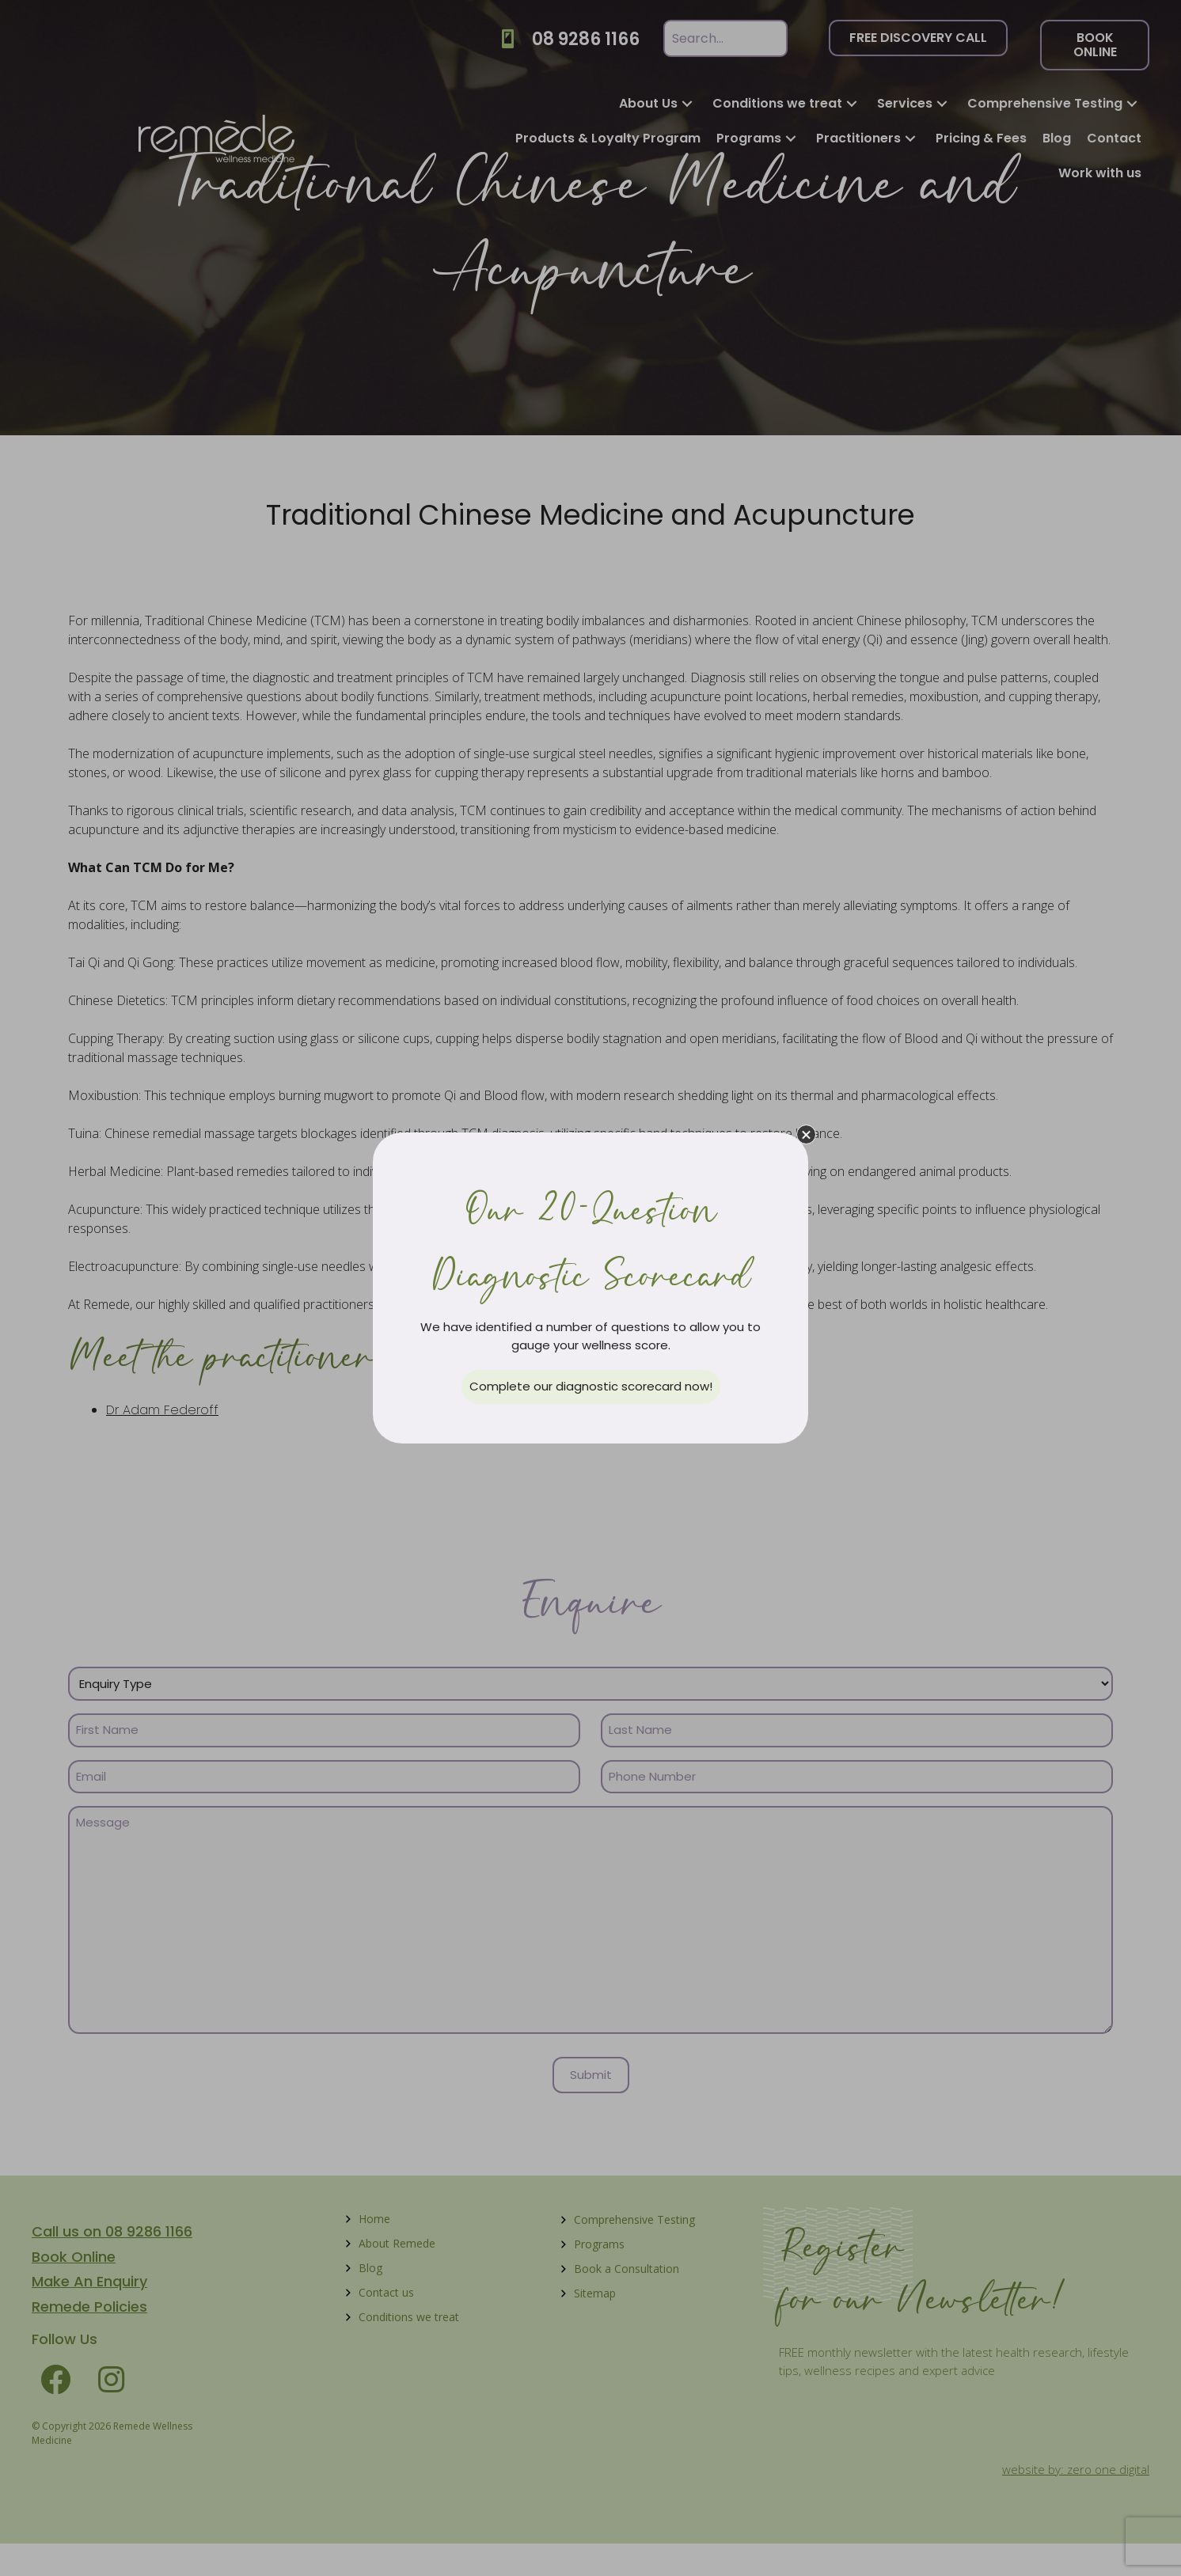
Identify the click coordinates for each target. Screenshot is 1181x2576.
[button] (806, 1134)
